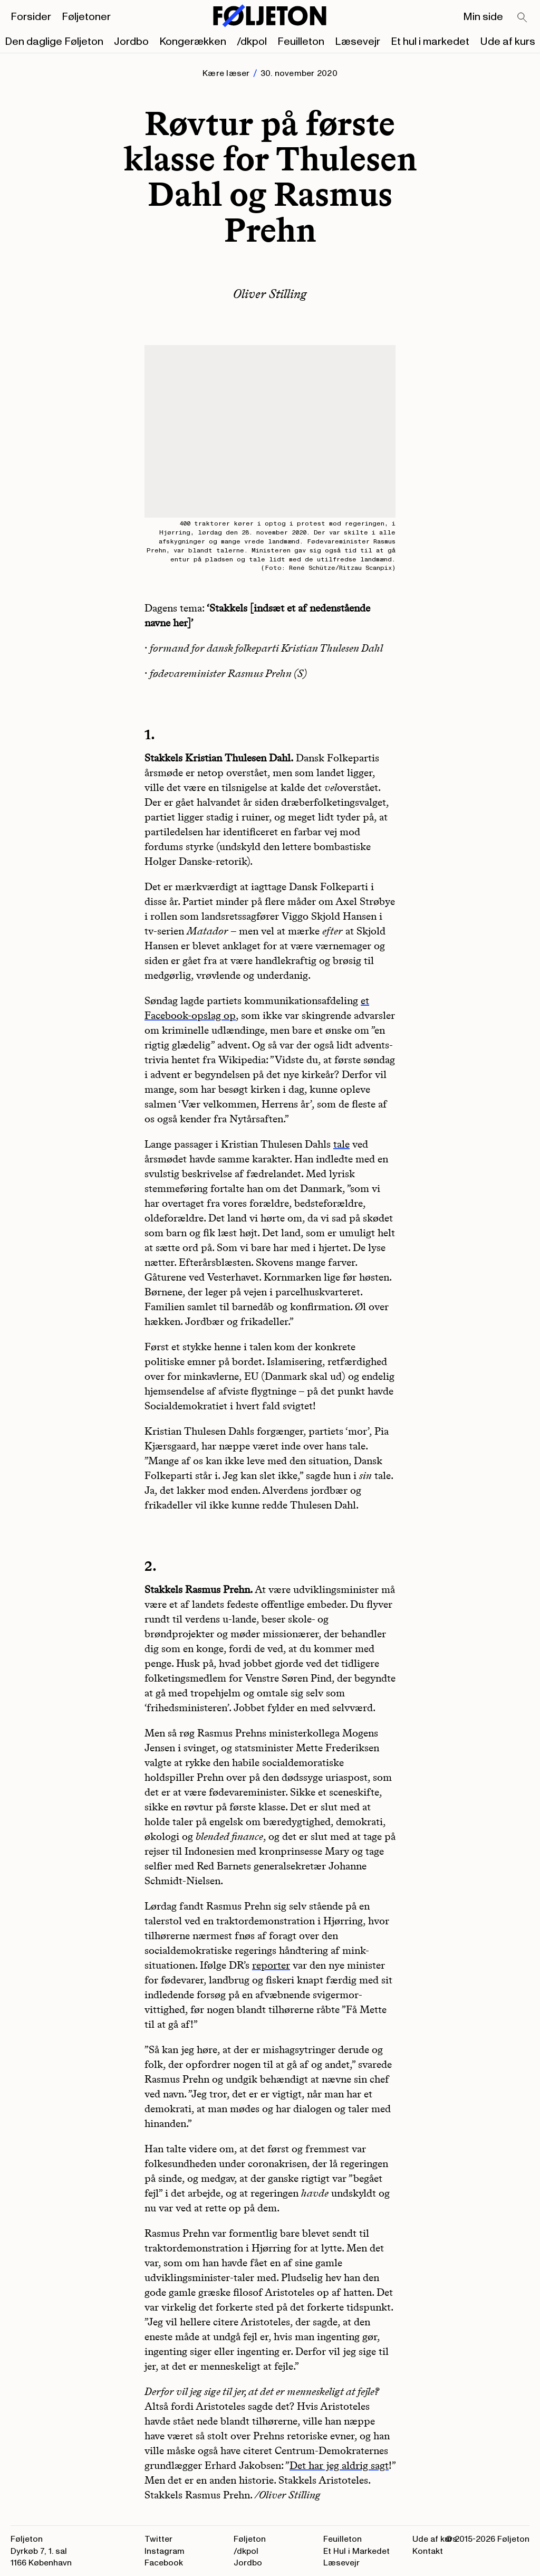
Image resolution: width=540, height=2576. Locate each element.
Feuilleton (300, 41)
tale (341, 1144)
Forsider (31, 16)
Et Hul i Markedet (356, 2551)
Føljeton (250, 2539)
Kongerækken (192, 41)
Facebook (163, 2563)
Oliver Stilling (270, 293)
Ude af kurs (507, 41)
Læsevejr (357, 41)
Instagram (164, 2551)
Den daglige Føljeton (54, 41)
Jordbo (131, 41)
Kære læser (225, 73)
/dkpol (252, 41)
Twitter (158, 2539)
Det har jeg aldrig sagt (339, 2465)
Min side (483, 16)
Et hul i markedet (430, 41)
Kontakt (427, 2551)
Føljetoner (86, 16)
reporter (271, 1965)
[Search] (522, 18)
